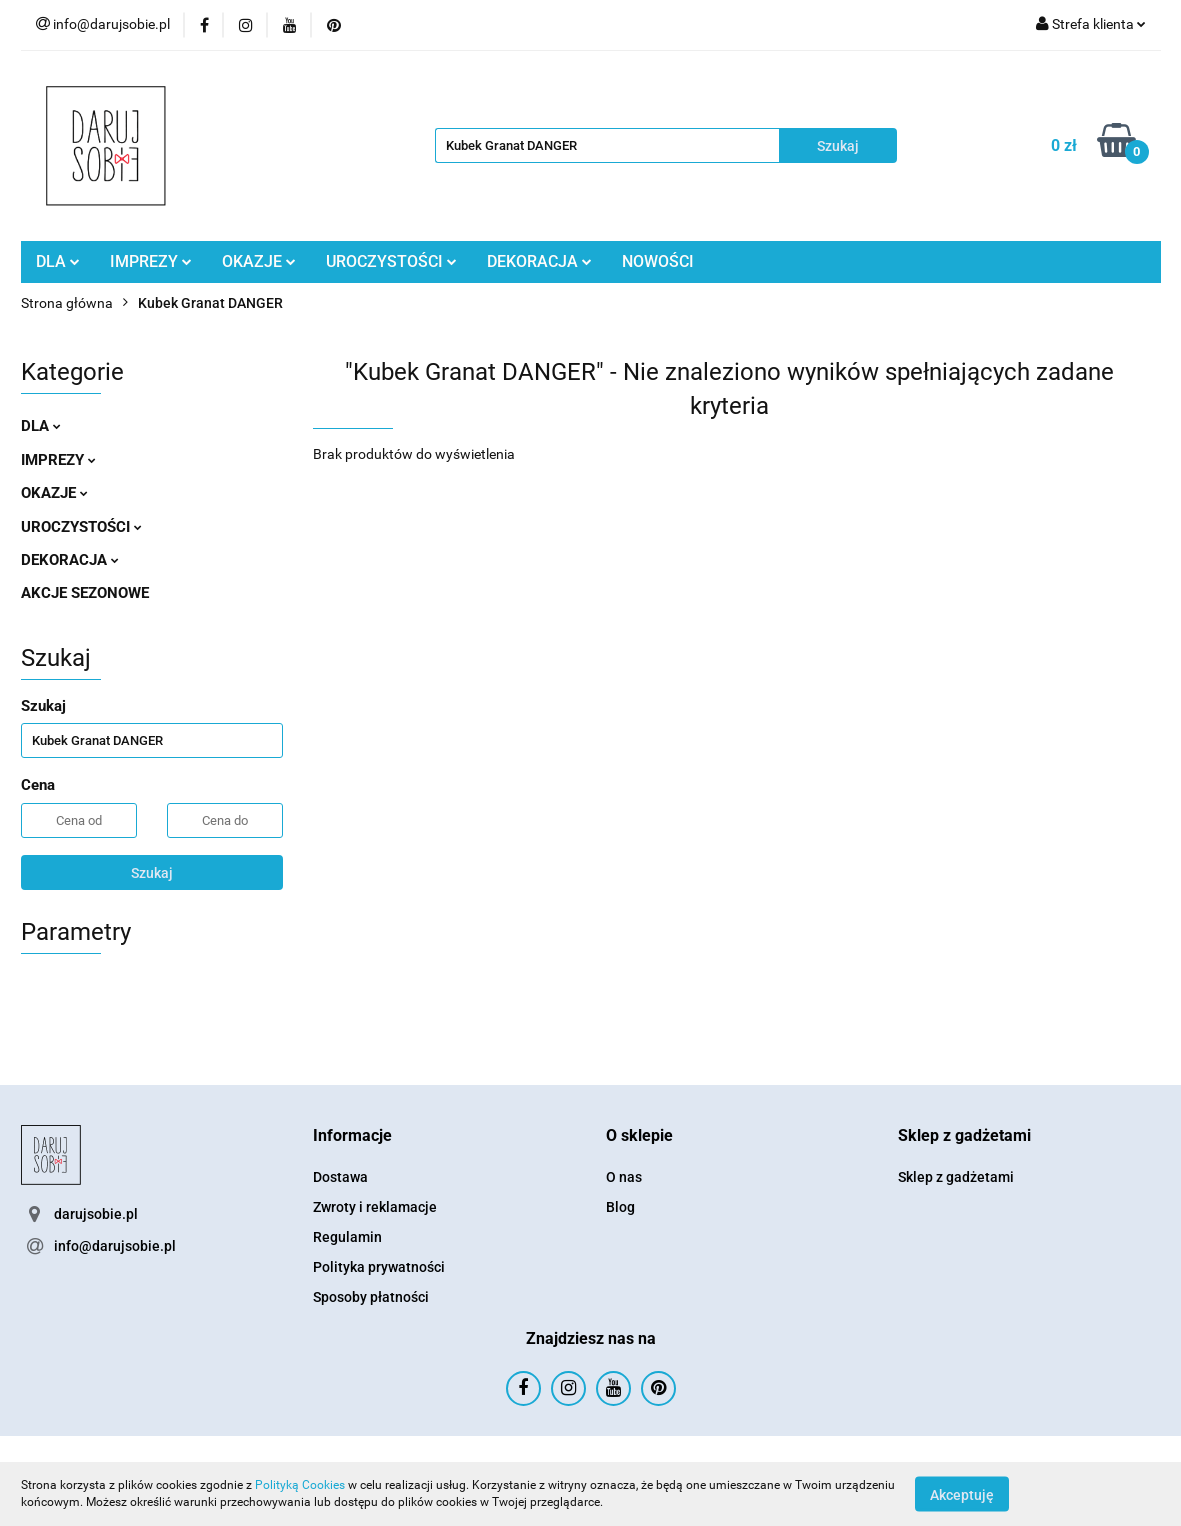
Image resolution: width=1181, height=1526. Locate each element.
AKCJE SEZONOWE (85, 593)
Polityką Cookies (300, 1485)
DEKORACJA (539, 261)
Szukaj (152, 873)
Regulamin (347, 1237)
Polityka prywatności (379, 1267)
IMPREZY (151, 261)
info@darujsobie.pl (115, 1246)
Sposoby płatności (371, 1297)
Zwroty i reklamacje (375, 1207)
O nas (624, 1177)
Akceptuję (962, 1494)
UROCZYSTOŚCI (391, 261)
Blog (620, 1207)
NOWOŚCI (658, 261)
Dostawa (340, 1177)
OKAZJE (259, 261)
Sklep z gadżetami (956, 1177)
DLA (58, 261)
